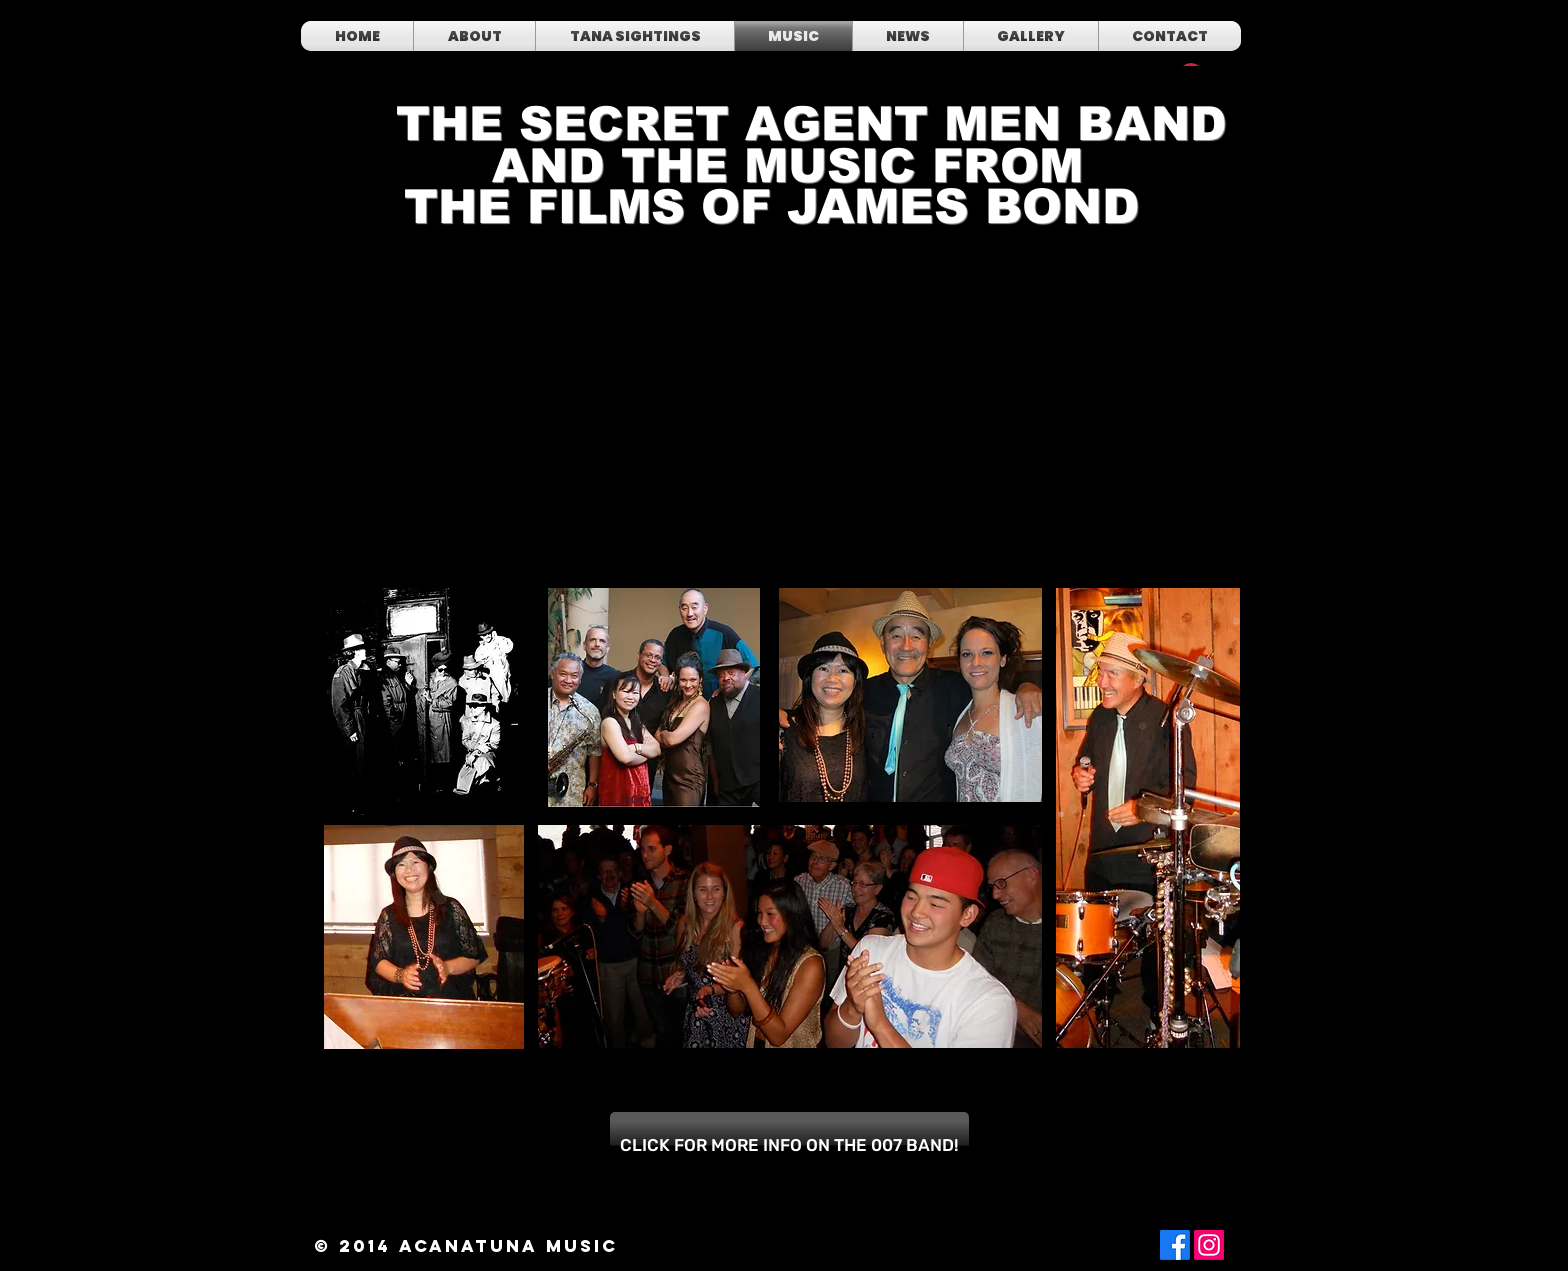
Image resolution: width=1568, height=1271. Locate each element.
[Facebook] (1175, 1245)
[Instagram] (1209, 1245)
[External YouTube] (545, 436)
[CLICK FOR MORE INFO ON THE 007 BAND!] (789, 1145)
